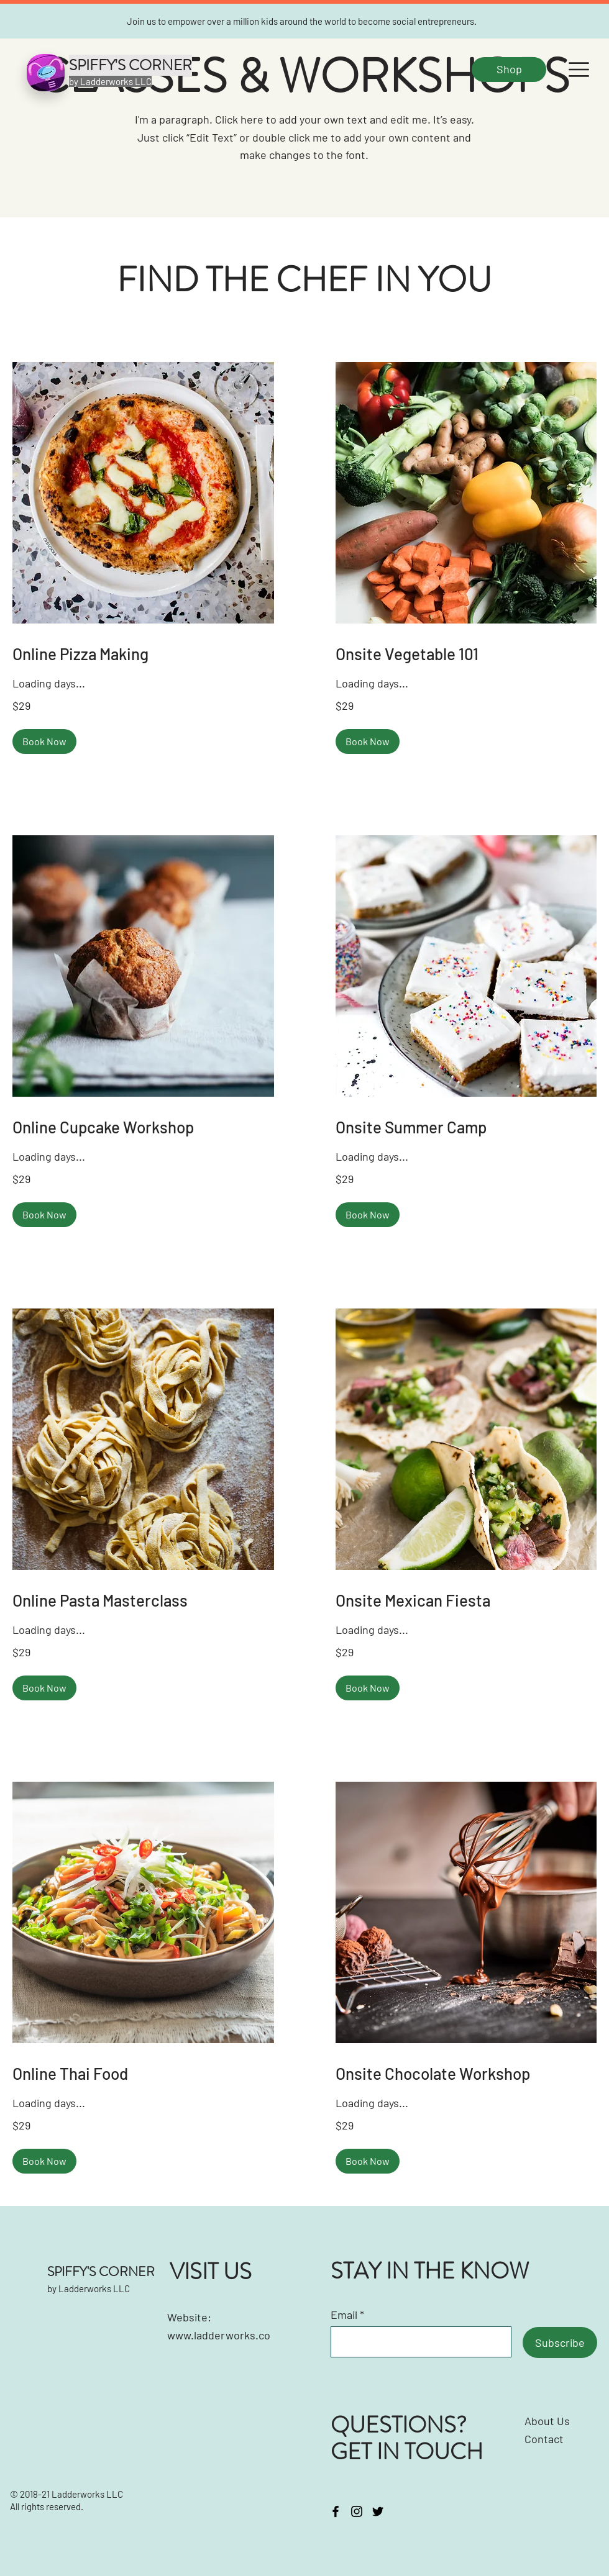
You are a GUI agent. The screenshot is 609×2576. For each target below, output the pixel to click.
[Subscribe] (560, 2342)
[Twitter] (377, 2511)
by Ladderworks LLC (88, 2288)
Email (344, 2314)
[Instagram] (356, 2511)
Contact (545, 2439)
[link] (143, 653)
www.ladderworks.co (218, 2335)
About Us (547, 2421)
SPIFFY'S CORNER (101, 2271)
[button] (579, 69)
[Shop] (509, 69)
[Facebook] (335, 2511)
